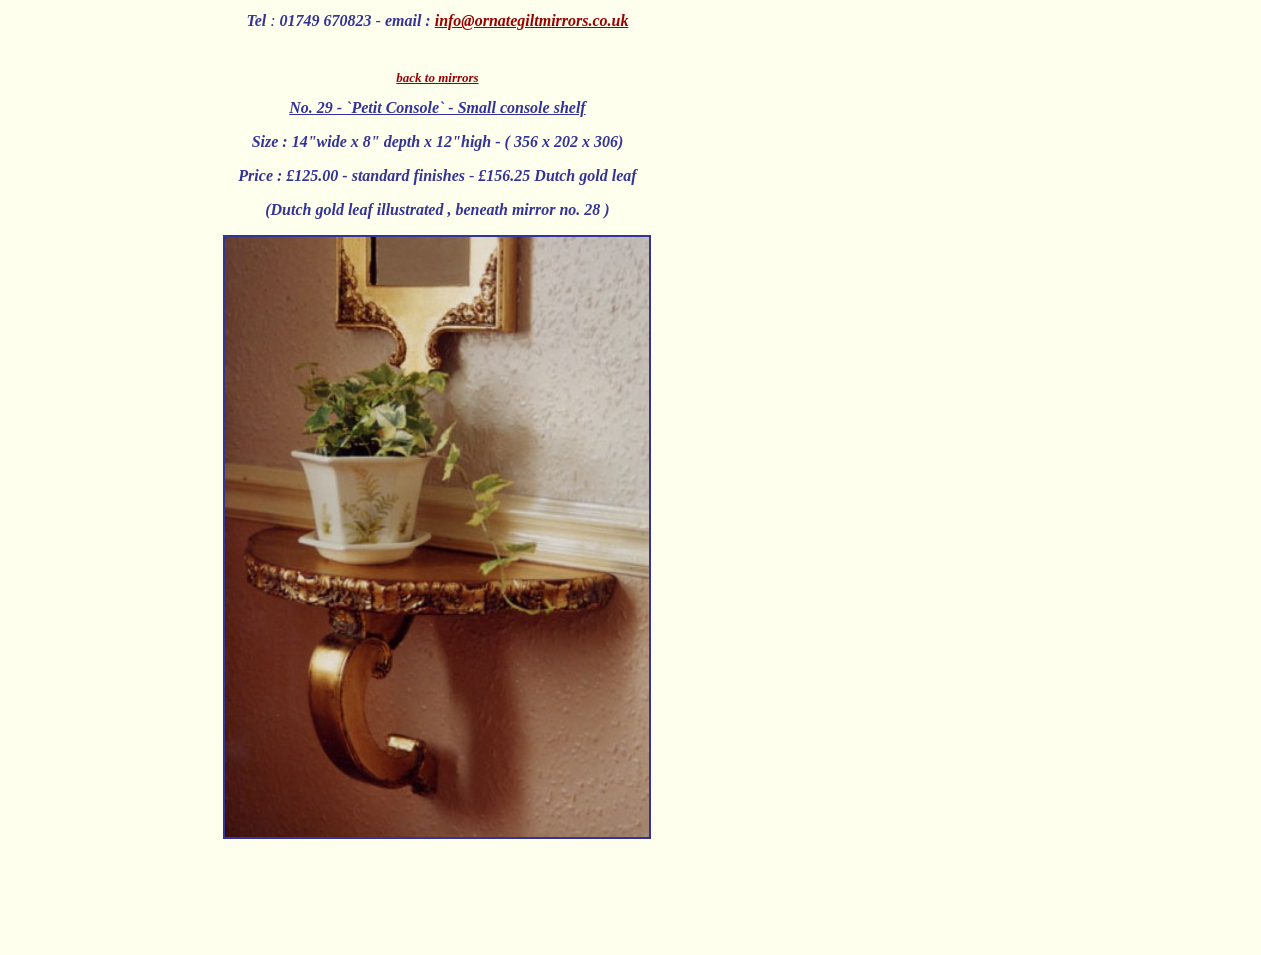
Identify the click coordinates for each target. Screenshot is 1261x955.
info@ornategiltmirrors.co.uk (532, 20)
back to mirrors (437, 77)
